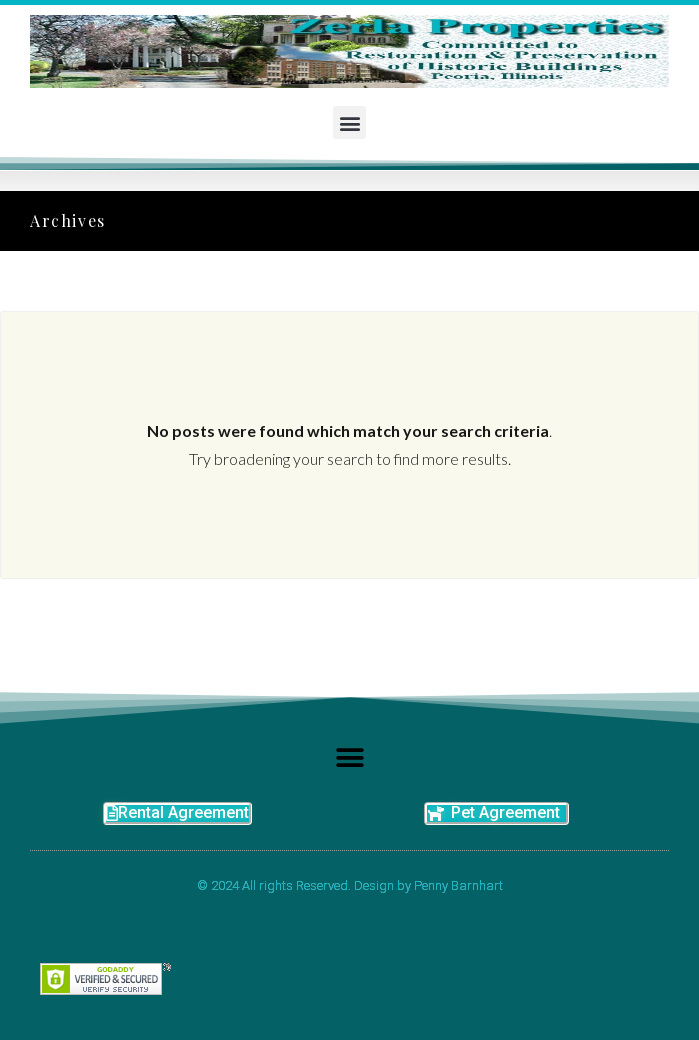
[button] (349, 122)
